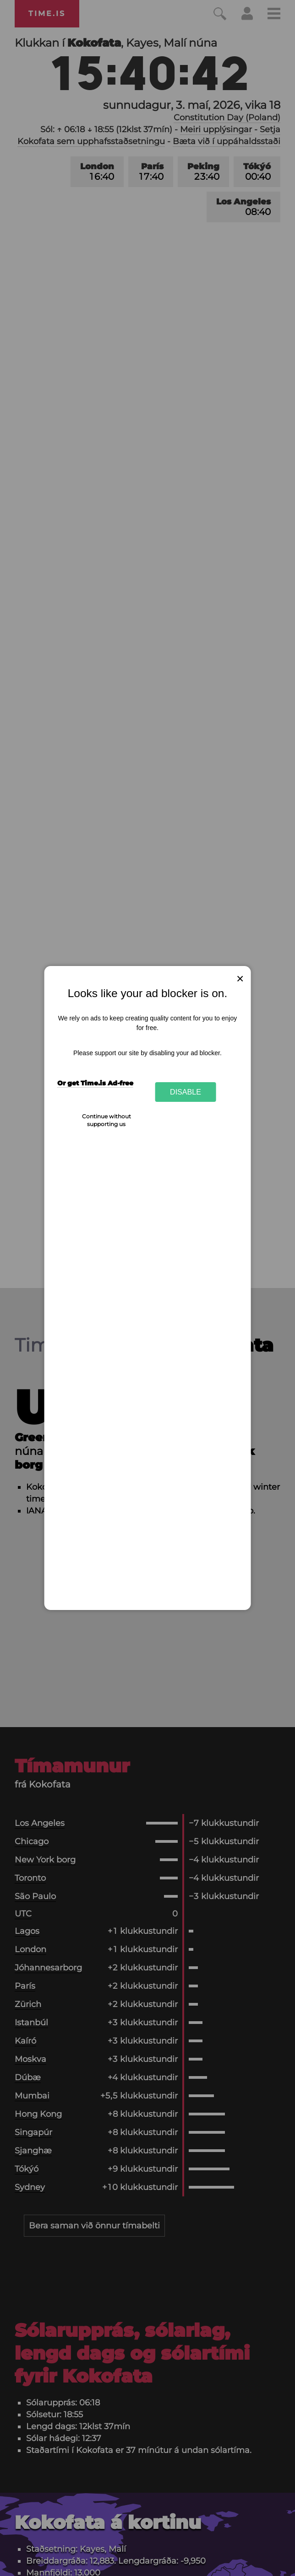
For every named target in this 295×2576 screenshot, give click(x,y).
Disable (185, 1092)
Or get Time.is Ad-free (95, 1083)
